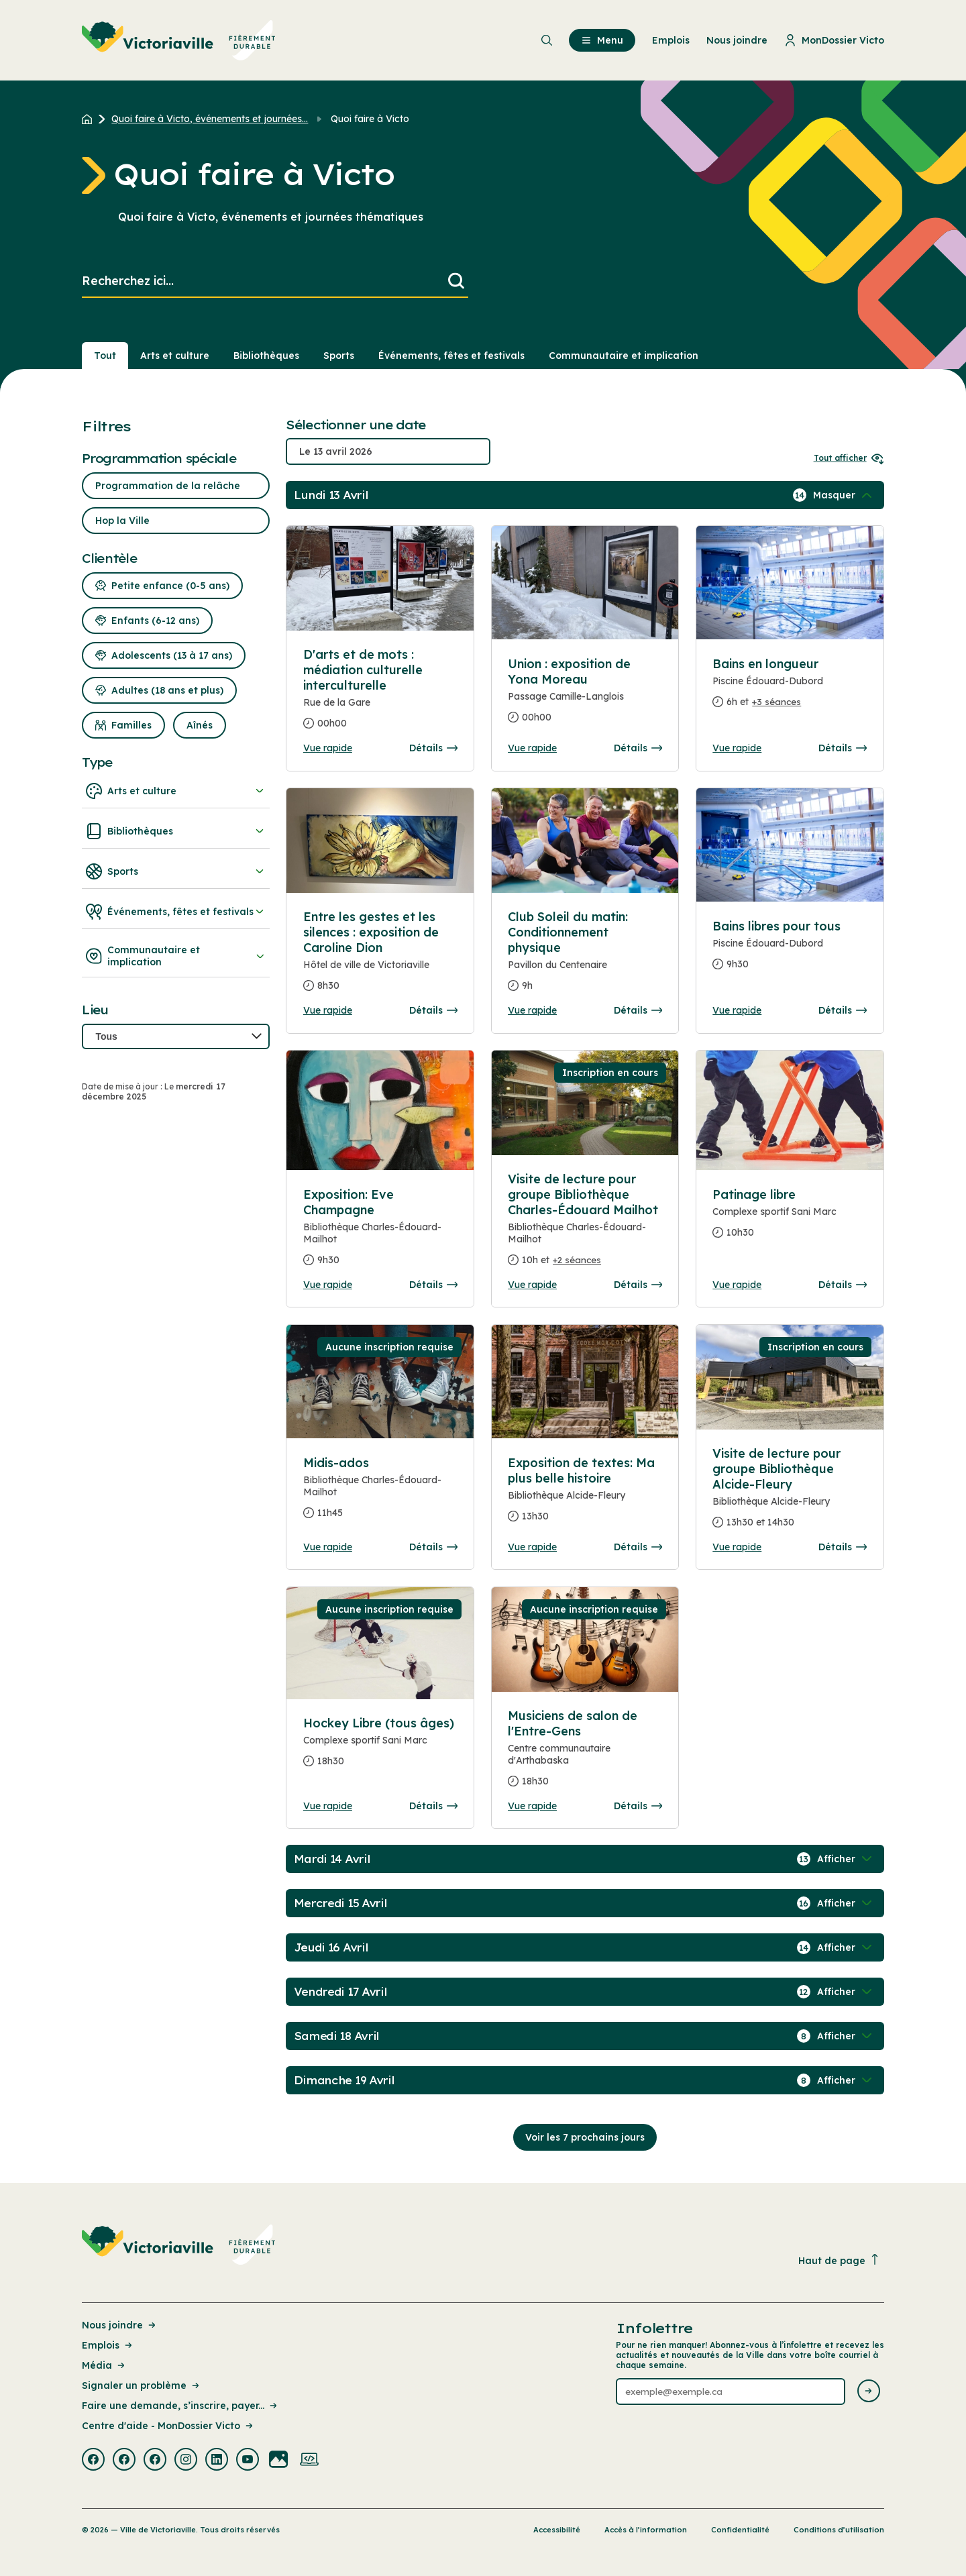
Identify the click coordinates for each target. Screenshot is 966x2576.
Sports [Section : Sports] (338, 356)
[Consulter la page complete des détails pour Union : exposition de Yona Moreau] (585, 696)
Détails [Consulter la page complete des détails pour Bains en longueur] (842, 748)
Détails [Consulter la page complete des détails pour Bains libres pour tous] (842, 1010)
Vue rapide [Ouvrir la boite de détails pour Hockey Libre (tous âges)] (327, 1806)
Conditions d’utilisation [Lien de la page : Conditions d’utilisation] (839, 2529)
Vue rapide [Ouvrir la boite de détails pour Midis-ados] (327, 1547)
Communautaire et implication (176, 956)
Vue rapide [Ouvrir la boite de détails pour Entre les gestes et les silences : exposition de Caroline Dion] (327, 1010)
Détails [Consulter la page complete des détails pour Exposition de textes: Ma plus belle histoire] (638, 1547)
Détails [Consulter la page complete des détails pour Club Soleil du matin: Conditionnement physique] (638, 1010)
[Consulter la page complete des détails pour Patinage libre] (789, 1219)
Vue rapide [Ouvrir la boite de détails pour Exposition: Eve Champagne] (327, 1285)
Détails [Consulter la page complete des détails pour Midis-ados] (433, 1547)
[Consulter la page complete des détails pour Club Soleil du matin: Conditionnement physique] (585, 956)
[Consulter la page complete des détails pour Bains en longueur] (789, 688)
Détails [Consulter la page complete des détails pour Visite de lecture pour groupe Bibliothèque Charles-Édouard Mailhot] (638, 1285)
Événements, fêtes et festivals (176, 912)
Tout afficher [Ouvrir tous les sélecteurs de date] (849, 458)
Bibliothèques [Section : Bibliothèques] (266, 356)
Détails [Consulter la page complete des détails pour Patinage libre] (842, 1285)
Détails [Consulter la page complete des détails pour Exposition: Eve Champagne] (433, 1285)
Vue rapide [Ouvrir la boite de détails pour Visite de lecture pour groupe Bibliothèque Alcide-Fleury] (736, 1547)
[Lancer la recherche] (456, 281)
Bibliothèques (176, 831)
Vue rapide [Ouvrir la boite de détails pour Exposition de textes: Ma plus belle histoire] (532, 1547)
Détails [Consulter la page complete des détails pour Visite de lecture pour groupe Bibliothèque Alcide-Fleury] (842, 1547)
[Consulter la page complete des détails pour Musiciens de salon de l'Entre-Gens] (585, 1754)
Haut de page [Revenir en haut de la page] (839, 2260)
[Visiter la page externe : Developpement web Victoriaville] (309, 2460)
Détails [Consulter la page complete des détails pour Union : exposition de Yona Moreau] (638, 748)
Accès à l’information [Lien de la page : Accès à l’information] (645, 2529)
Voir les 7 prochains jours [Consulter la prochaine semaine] (585, 2137)
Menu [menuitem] (602, 40)
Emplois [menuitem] (671, 40)
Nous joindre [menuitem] (736, 40)
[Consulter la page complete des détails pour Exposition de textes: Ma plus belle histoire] (585, 1495)
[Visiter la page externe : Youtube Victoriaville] (247, 2460)
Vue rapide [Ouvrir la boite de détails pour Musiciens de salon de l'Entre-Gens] (532, 1806)
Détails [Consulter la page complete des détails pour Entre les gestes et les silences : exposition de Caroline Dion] (433, 1010)
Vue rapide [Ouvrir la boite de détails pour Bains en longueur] (736, 748)
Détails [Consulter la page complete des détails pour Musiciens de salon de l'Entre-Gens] (638, 1806)
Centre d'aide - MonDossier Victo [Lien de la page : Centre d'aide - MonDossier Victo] (168, 2426)
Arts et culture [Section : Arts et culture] (174, 356)
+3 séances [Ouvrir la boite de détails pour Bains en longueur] (776, 701)
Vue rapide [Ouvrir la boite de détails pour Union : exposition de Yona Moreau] (532, 748)
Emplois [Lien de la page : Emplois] (108, 2345)
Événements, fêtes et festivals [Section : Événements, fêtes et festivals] (451, 356)
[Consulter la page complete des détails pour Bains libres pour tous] (789, 950)
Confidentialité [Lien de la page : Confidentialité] (740, 2529)
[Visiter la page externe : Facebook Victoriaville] (93, 2460)
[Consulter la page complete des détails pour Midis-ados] (380, 1493)
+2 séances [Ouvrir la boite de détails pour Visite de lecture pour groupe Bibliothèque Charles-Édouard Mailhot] (577, 1259)
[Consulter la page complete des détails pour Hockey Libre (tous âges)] (380, 1747)
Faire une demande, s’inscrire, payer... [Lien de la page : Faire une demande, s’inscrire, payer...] (180, 2406)
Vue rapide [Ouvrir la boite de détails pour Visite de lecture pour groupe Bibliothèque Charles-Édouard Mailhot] (532, 1285)
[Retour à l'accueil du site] (90, 119)
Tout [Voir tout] (105, 356)
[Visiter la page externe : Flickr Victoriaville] (278, 2460)
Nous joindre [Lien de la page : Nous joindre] (120, 2325)
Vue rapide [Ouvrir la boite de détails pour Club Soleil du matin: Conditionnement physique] (532, 1010)
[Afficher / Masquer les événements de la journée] (844, 495)
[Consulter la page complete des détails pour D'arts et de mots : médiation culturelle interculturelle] (380, 694)
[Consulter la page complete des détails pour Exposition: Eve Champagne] (380, 1233)
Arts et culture (176, 791)
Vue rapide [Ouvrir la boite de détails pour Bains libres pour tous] (736, 1010)
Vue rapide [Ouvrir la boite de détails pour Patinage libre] (736, 1285)
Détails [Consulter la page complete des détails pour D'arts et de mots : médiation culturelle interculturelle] (433, 748)
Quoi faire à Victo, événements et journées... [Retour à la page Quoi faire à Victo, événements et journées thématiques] (209, 119)
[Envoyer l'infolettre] (868, 2392)
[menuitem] (179, 40)
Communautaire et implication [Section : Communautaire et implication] (623, 356)
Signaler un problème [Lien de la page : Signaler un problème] (141, 2385)
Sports (176, 871)
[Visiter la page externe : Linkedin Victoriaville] (216, 2460)
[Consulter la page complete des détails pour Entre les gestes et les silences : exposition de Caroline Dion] (380, 956)
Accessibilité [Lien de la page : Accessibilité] (556, 2529)
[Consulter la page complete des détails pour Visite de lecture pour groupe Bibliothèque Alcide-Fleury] (789, 1493)
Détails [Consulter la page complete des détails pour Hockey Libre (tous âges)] (433, 1806)
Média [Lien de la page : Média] (104, 2365)
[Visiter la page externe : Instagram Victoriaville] (185, 2460)
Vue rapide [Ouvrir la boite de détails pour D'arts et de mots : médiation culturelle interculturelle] (327, 748)
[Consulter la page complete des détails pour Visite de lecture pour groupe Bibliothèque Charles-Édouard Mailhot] (585, 1225)
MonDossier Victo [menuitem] (834, 40)
